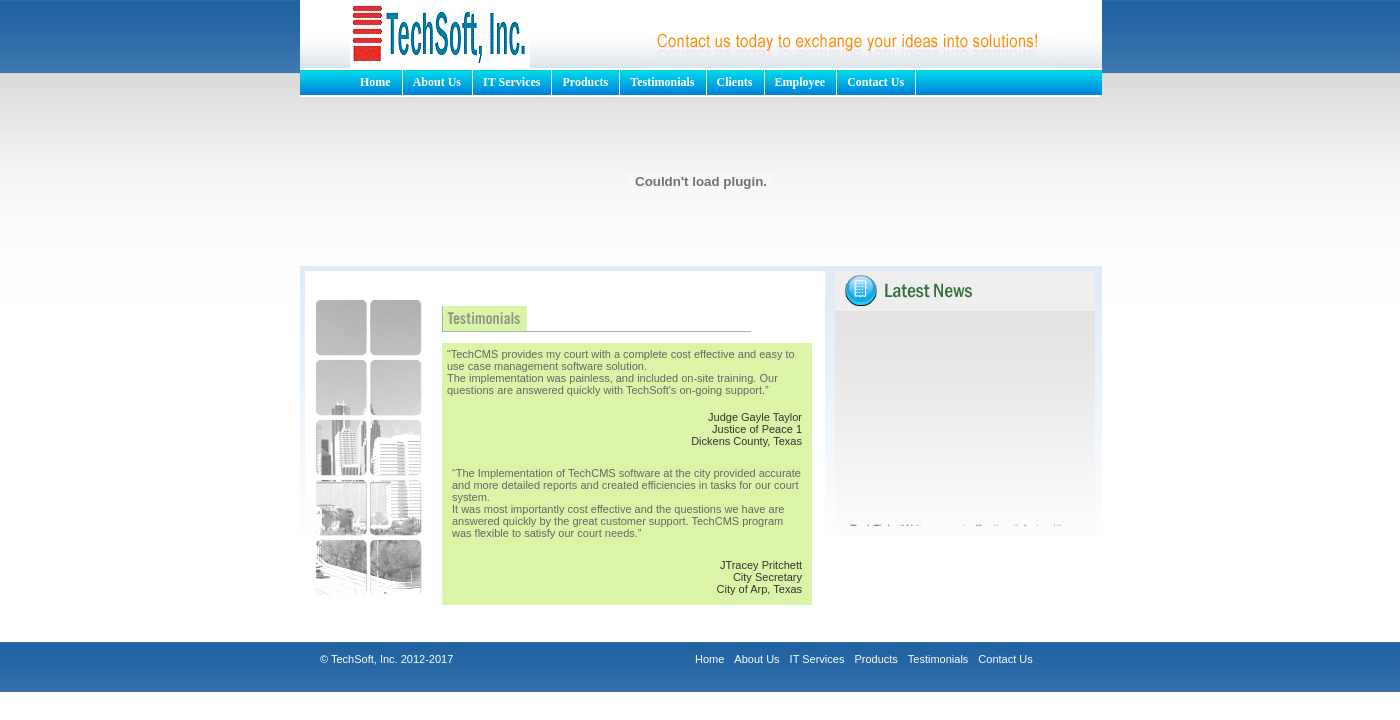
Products (585, 82)
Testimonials (662, 82)
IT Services (511, 82)
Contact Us (875, 82)
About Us (437, 82)
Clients (735, 82)
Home (375, 82)
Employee (800, 82)
